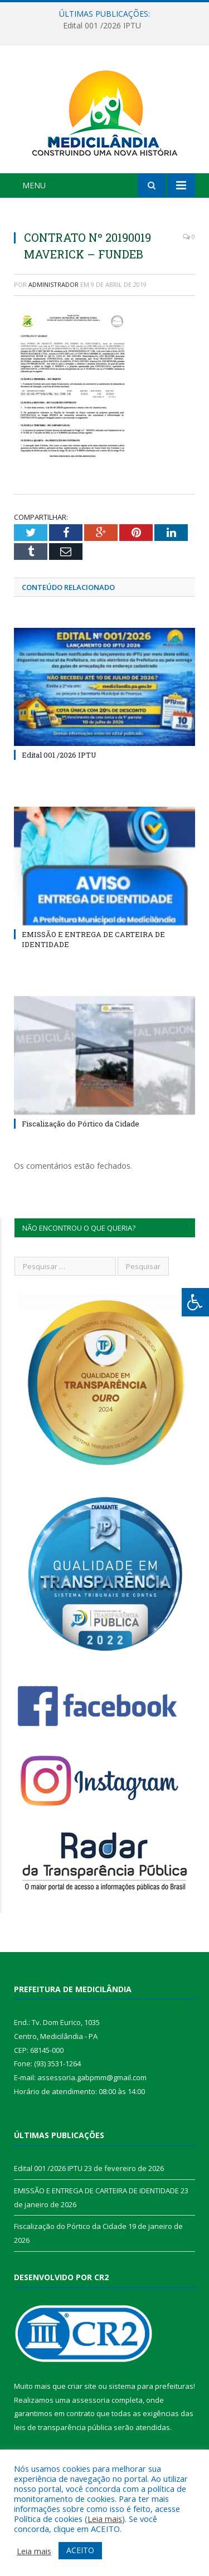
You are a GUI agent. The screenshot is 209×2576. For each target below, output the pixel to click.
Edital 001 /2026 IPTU (102, 26)
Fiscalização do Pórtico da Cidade (80, 1124)
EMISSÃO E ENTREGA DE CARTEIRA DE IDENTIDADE (96, 2190)
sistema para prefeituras (151, 2386)
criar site (81, 2386)
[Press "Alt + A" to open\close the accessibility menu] (195, 1302)
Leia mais (105, 2518)
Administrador (53, 284)
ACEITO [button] (80, 2550)
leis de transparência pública (63, 2427)
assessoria (91, 2400)
